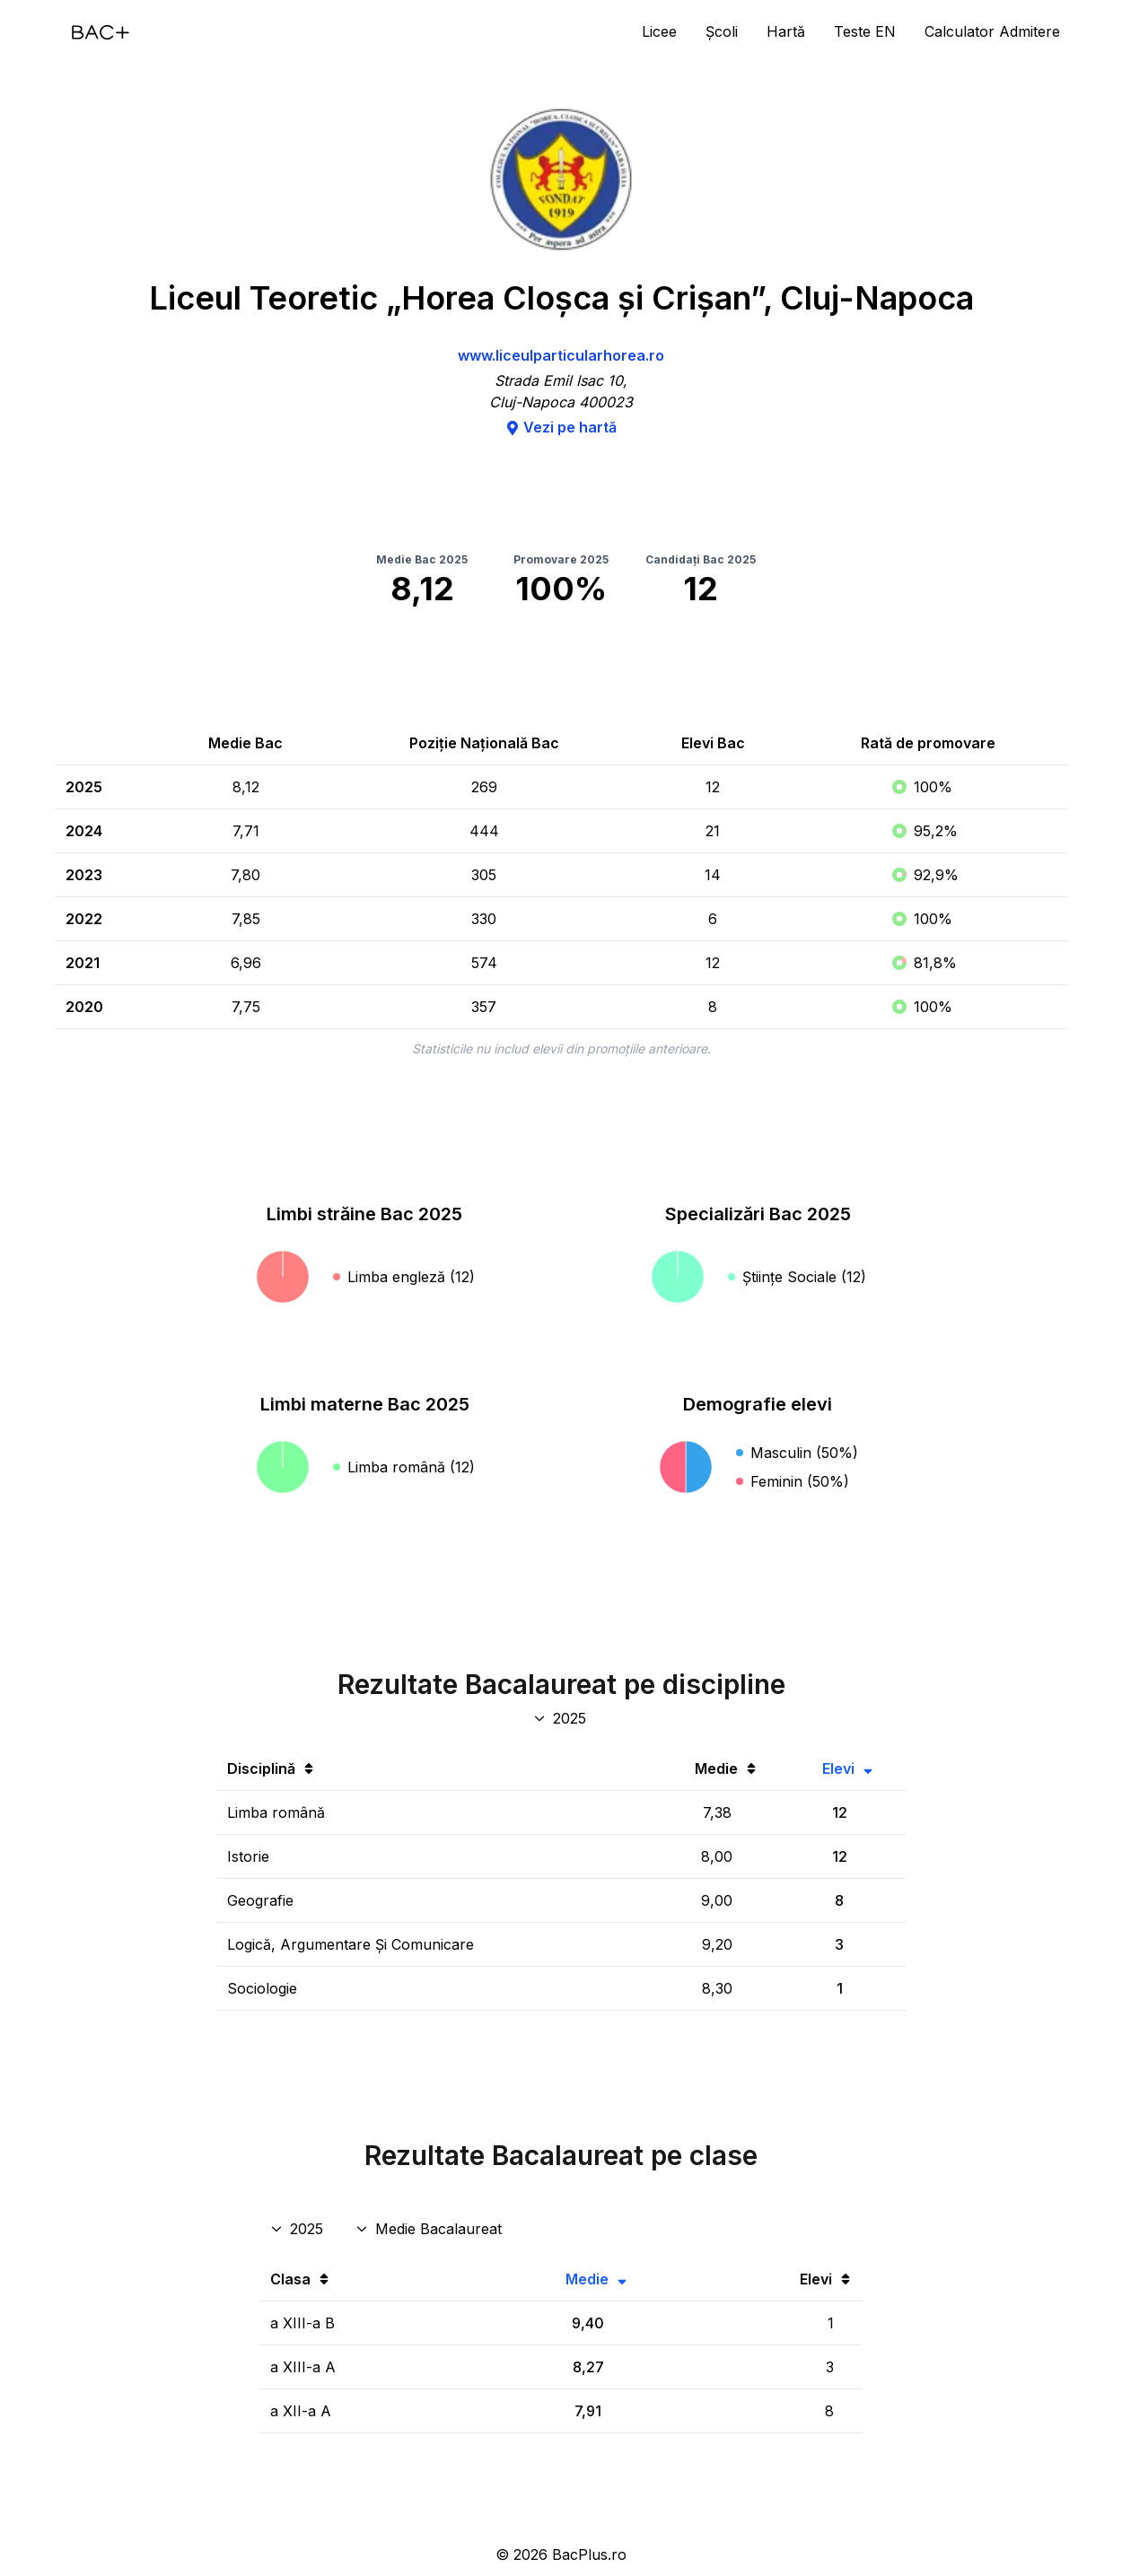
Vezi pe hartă (561, 427)
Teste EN (865, 31)
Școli (722, 31)
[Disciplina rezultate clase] (430, 2228)
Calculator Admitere (992, 31)
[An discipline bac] (561, 1718)
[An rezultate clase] (298, 2228)
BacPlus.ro (589, 2554)
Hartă (786, 31)
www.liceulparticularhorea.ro (561, 355)
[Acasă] (100, 32)
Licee (659, 31)
